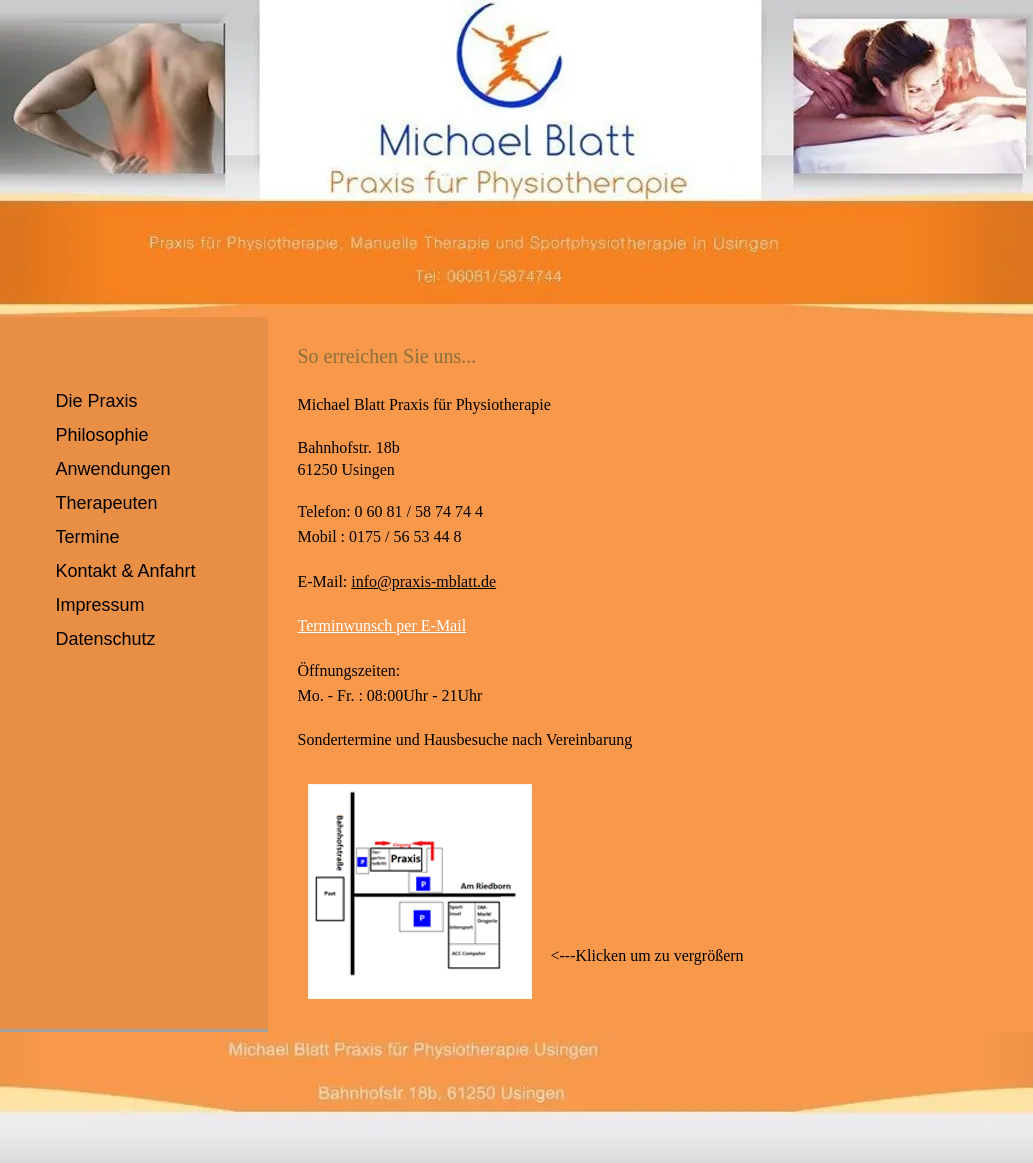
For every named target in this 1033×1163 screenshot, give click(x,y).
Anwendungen (113, 469)
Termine (88, 537)
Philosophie (102, 435)
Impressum (100, 605)
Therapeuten (107, 503)
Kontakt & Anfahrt (126, 571)
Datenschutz (106, 639)
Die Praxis (97, 401)
